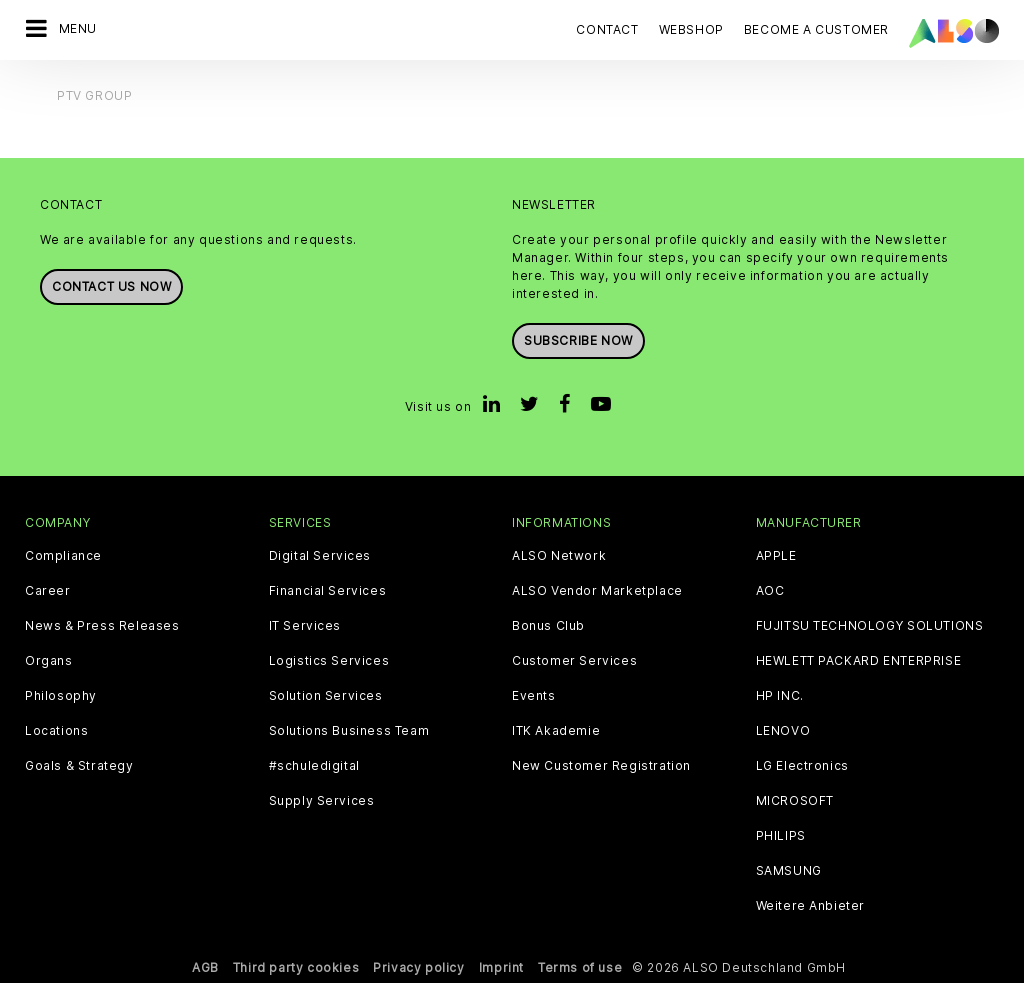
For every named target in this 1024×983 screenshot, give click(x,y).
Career (48, 591)
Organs (49, 661)
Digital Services (320, 556)
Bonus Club (548, 626)
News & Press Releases (102, 626)
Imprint (501, 967)
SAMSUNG (789, 871)
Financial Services (328, 591)
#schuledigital (314, 766)
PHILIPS (781, 836)
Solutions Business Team (349, 731)
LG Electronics (802, 766)
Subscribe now (578, 340)
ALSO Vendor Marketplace (597, 591)
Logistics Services (329, 661)
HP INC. (780, 696)
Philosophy (61, 696)
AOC (770, 591)
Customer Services (574, 661)
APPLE (776, 556)
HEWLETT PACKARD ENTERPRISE (859, 661)
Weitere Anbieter (811, 906)
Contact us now (111, 286)
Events (534, 696)
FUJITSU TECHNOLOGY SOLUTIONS (870, 626)
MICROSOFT (795, 801)
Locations (56, 731)
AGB (205, 967)
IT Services (305, 626)
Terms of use (580, 967)
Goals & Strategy (79, 766)
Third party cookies (296, 967)
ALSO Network (559, 556)
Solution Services (326, 696)
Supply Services (322, 801)
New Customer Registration (601, 766)
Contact (607, 29)
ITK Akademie (556, 731)
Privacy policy (418, 967)
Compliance (63, 556)
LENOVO (783, 731)
